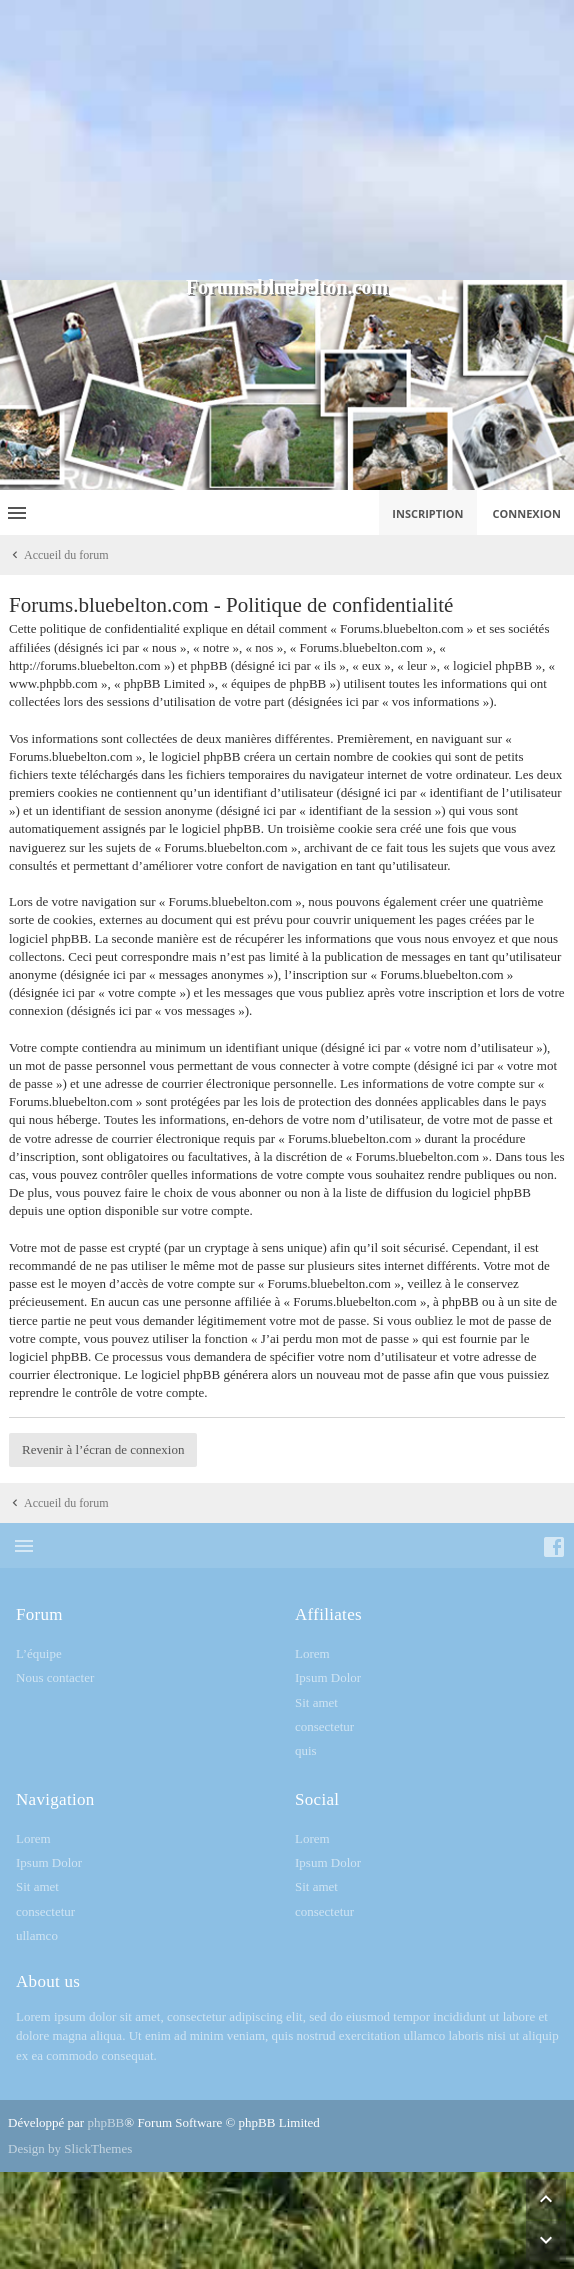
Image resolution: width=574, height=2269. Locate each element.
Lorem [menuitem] (312, 1653)
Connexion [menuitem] (527, 513)
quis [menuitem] (306, 1750)
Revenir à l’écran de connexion (103, 1449)
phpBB (105, 2122)
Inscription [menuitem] (427, 513)
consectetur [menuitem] (324, 1726)
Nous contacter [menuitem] (55, 1677)
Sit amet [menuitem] (316, 1702)
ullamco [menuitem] (37, 1935)
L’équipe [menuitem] (39, 1653)
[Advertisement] (287, 140)
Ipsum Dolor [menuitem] (328, 1677)
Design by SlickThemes (70, 2148)
